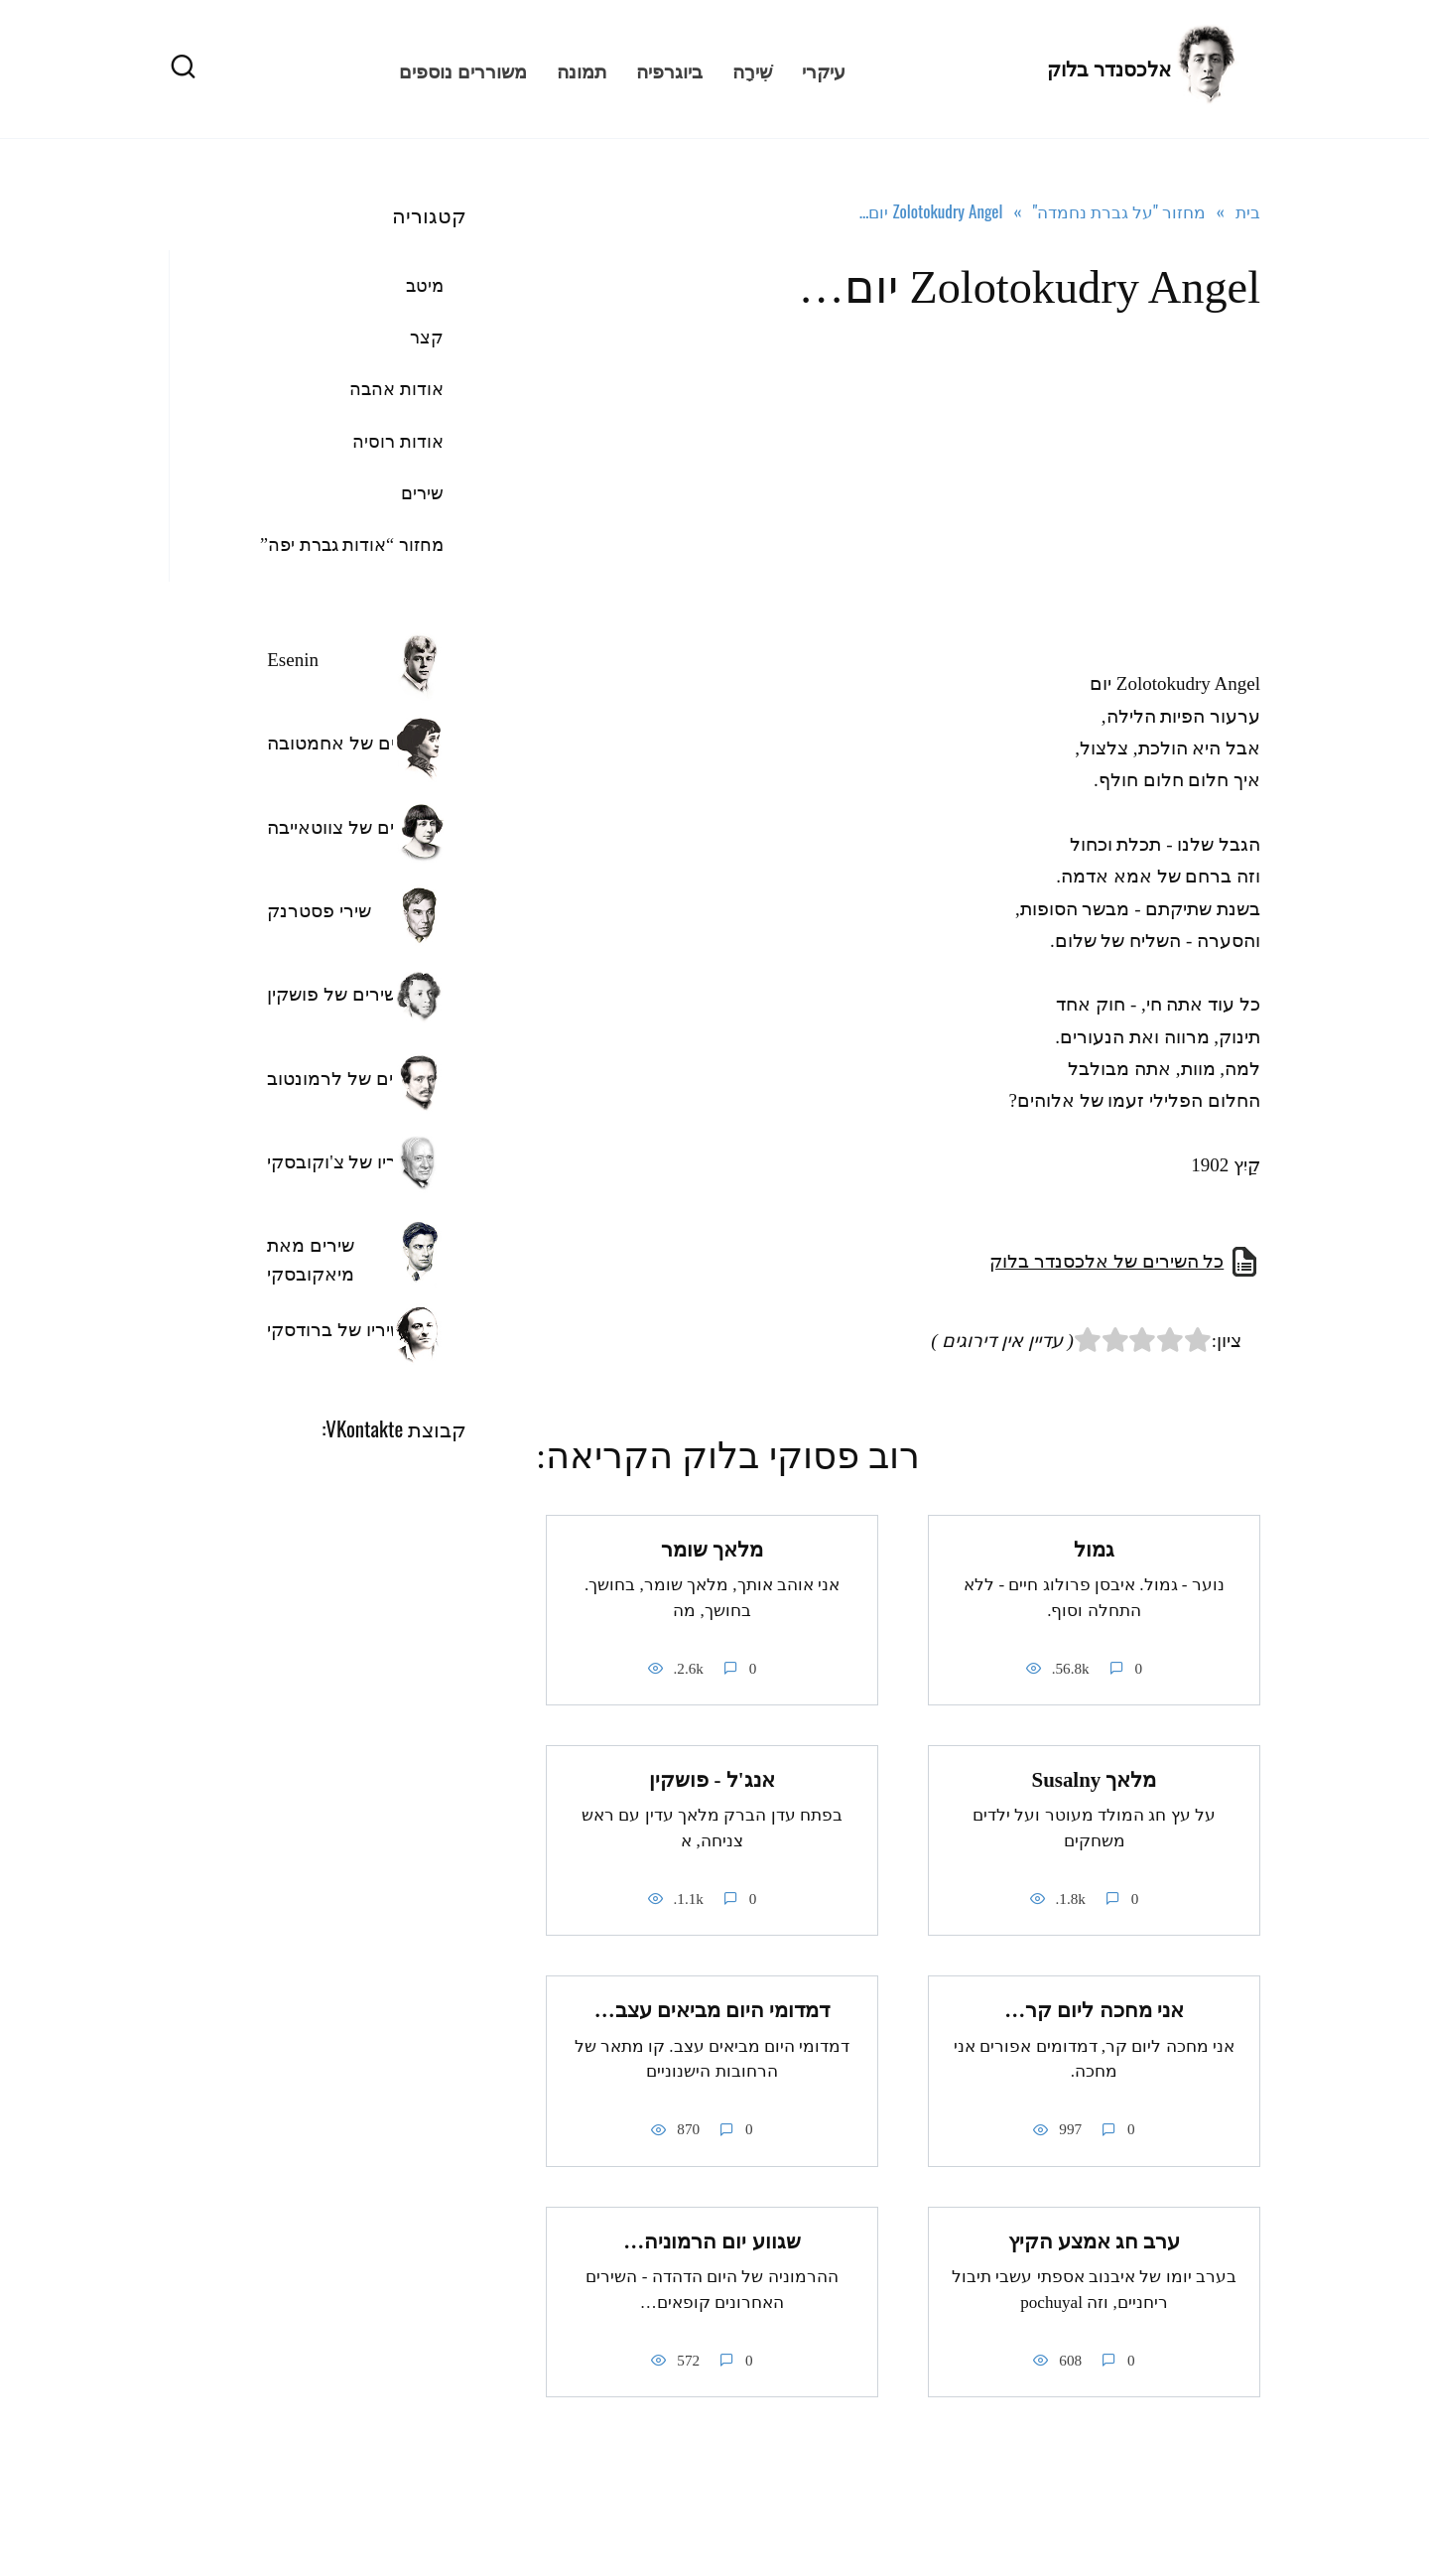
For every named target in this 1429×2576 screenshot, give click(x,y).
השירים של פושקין (338, 994)
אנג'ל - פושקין (711, 1780)
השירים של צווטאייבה (350, 827)
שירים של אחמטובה (345, 743)
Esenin (293, 659)
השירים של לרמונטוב (350, 1078)
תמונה (581, 69)
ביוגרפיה (669, 69)
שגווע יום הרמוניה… (711, 2241)
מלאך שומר (712, 1549)
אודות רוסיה (398, 442)
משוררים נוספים (463, 69)
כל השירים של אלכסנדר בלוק (1106, 1261)
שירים (422, 493)
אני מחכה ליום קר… (1094, 2010)
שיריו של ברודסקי (335, 1329)
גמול (1094, 1549)
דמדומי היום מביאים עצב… (712, 2010)
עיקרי (823, 69)
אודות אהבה (396, 389)
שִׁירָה (752, 69)
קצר (427, 337)
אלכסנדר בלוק (1109, 69)
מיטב (425, 286)
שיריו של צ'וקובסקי (340, 1162)
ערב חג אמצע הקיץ (1094, 2241)
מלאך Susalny (1094, 1780)
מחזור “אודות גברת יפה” (352, 545)
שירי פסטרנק (319, 910)
